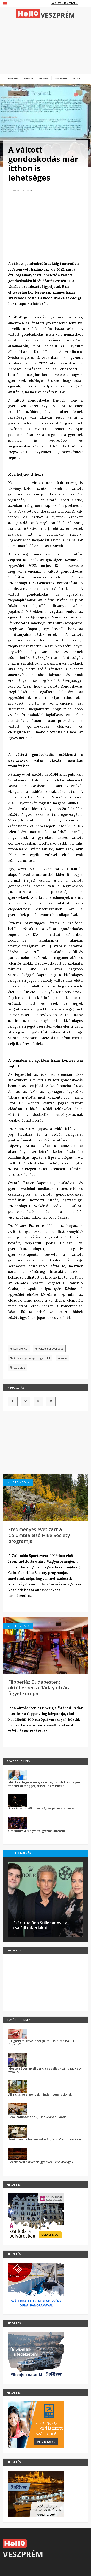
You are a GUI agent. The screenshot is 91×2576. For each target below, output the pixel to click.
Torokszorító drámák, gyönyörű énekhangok (40, 2162)
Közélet (28, 78)
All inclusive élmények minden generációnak (40, 2094)
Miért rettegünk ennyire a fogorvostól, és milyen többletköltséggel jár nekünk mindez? (44, 1784)
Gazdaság (12, 78)
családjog (17, 1367)
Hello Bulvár (19, 1853)
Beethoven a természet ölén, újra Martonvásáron (44, 2139)
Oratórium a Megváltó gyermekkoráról (36, 1831)
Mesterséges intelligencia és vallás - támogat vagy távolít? (45, 2070)
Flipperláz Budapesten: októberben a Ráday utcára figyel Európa (39, 1687)
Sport (76, 78)
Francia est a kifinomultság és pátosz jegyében (42, 1808)
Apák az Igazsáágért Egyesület (30, 1358)
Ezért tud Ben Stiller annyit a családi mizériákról (40, 1925)
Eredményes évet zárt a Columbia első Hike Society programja (39, 1535)
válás (62, 1358)
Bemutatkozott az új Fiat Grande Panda (37, 2117)
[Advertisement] (45, 46)
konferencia (19, 1349)
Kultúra (44, 78)
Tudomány (60, 78)
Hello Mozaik (21, 190)
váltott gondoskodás (49, 1349)
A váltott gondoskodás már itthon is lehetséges (43, 163)
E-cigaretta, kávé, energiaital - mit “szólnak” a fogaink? (41, 2042)
